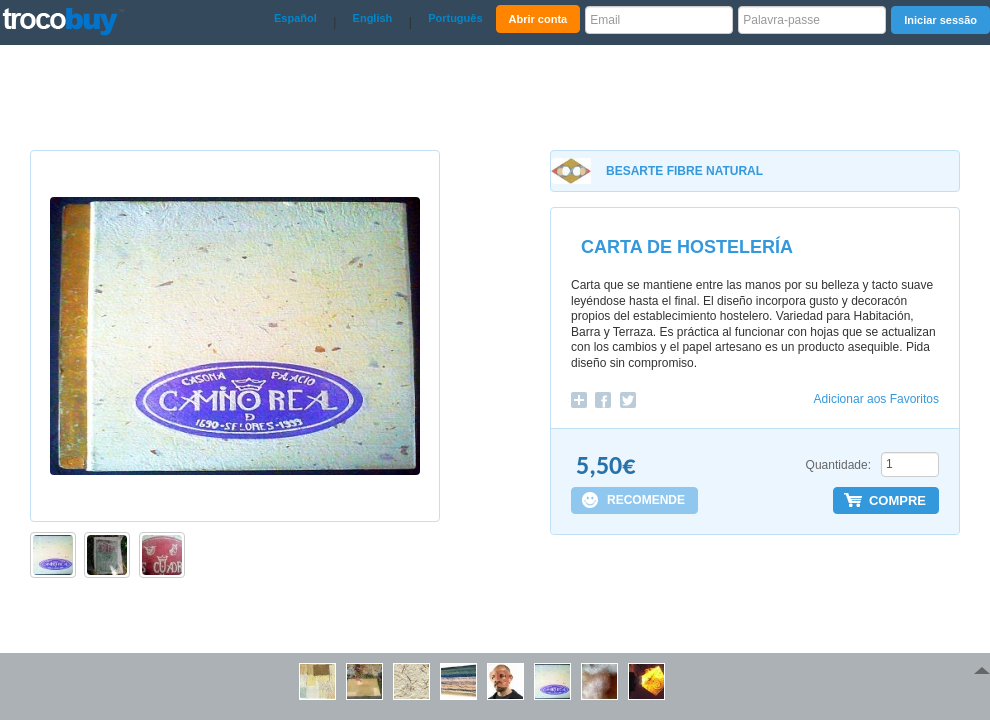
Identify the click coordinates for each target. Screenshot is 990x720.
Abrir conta (538, 19)
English (373, 18)
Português (455, 18)
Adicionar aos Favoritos (876, 399)
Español (295, 18)
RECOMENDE (646, 500)
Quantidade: (838, 465)
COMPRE (897, 500)
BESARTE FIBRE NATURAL (684, 171)
